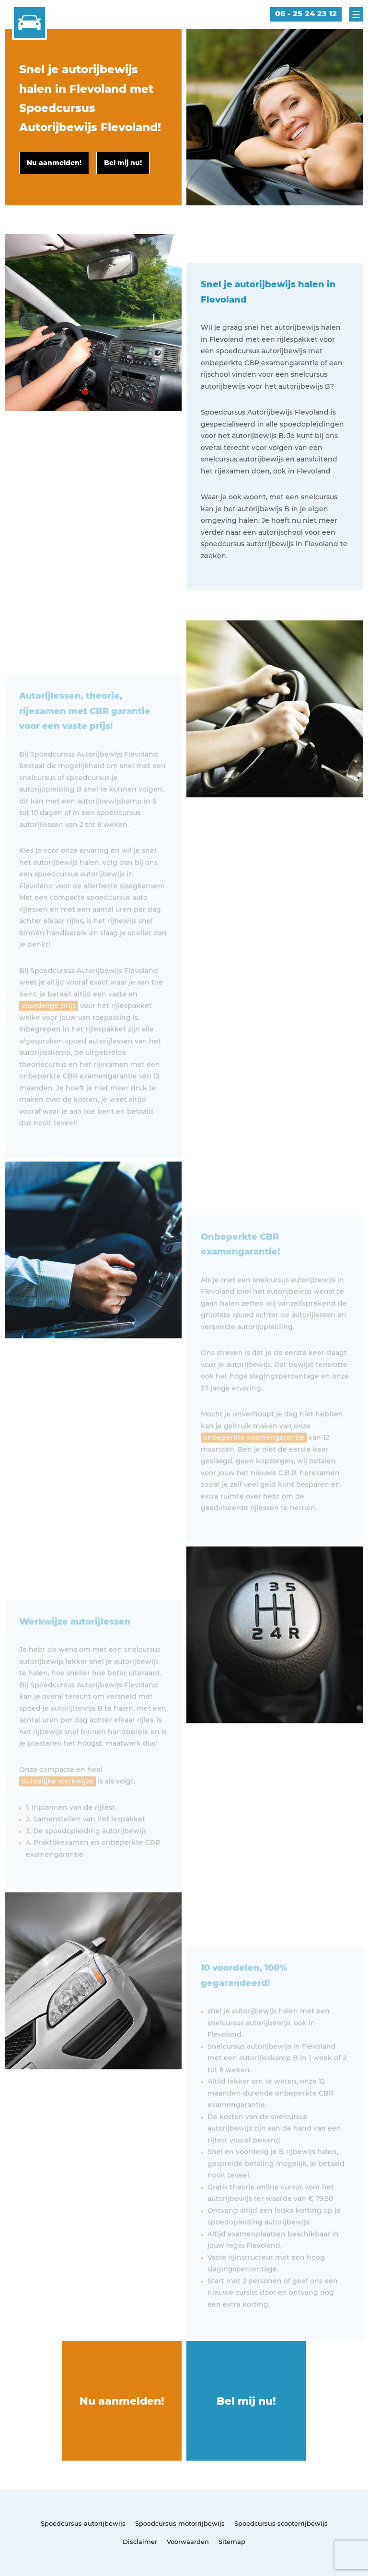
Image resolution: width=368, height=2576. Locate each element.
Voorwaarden (188, 2541)
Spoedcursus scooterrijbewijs (281, 2523)
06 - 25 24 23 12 (306, 13)
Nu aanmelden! (122, 2401)
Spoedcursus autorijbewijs (83, 2523)
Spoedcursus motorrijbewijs (180, 2523)
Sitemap (231, 2541)
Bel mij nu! (246, 2401)
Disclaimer (140, 2541)
